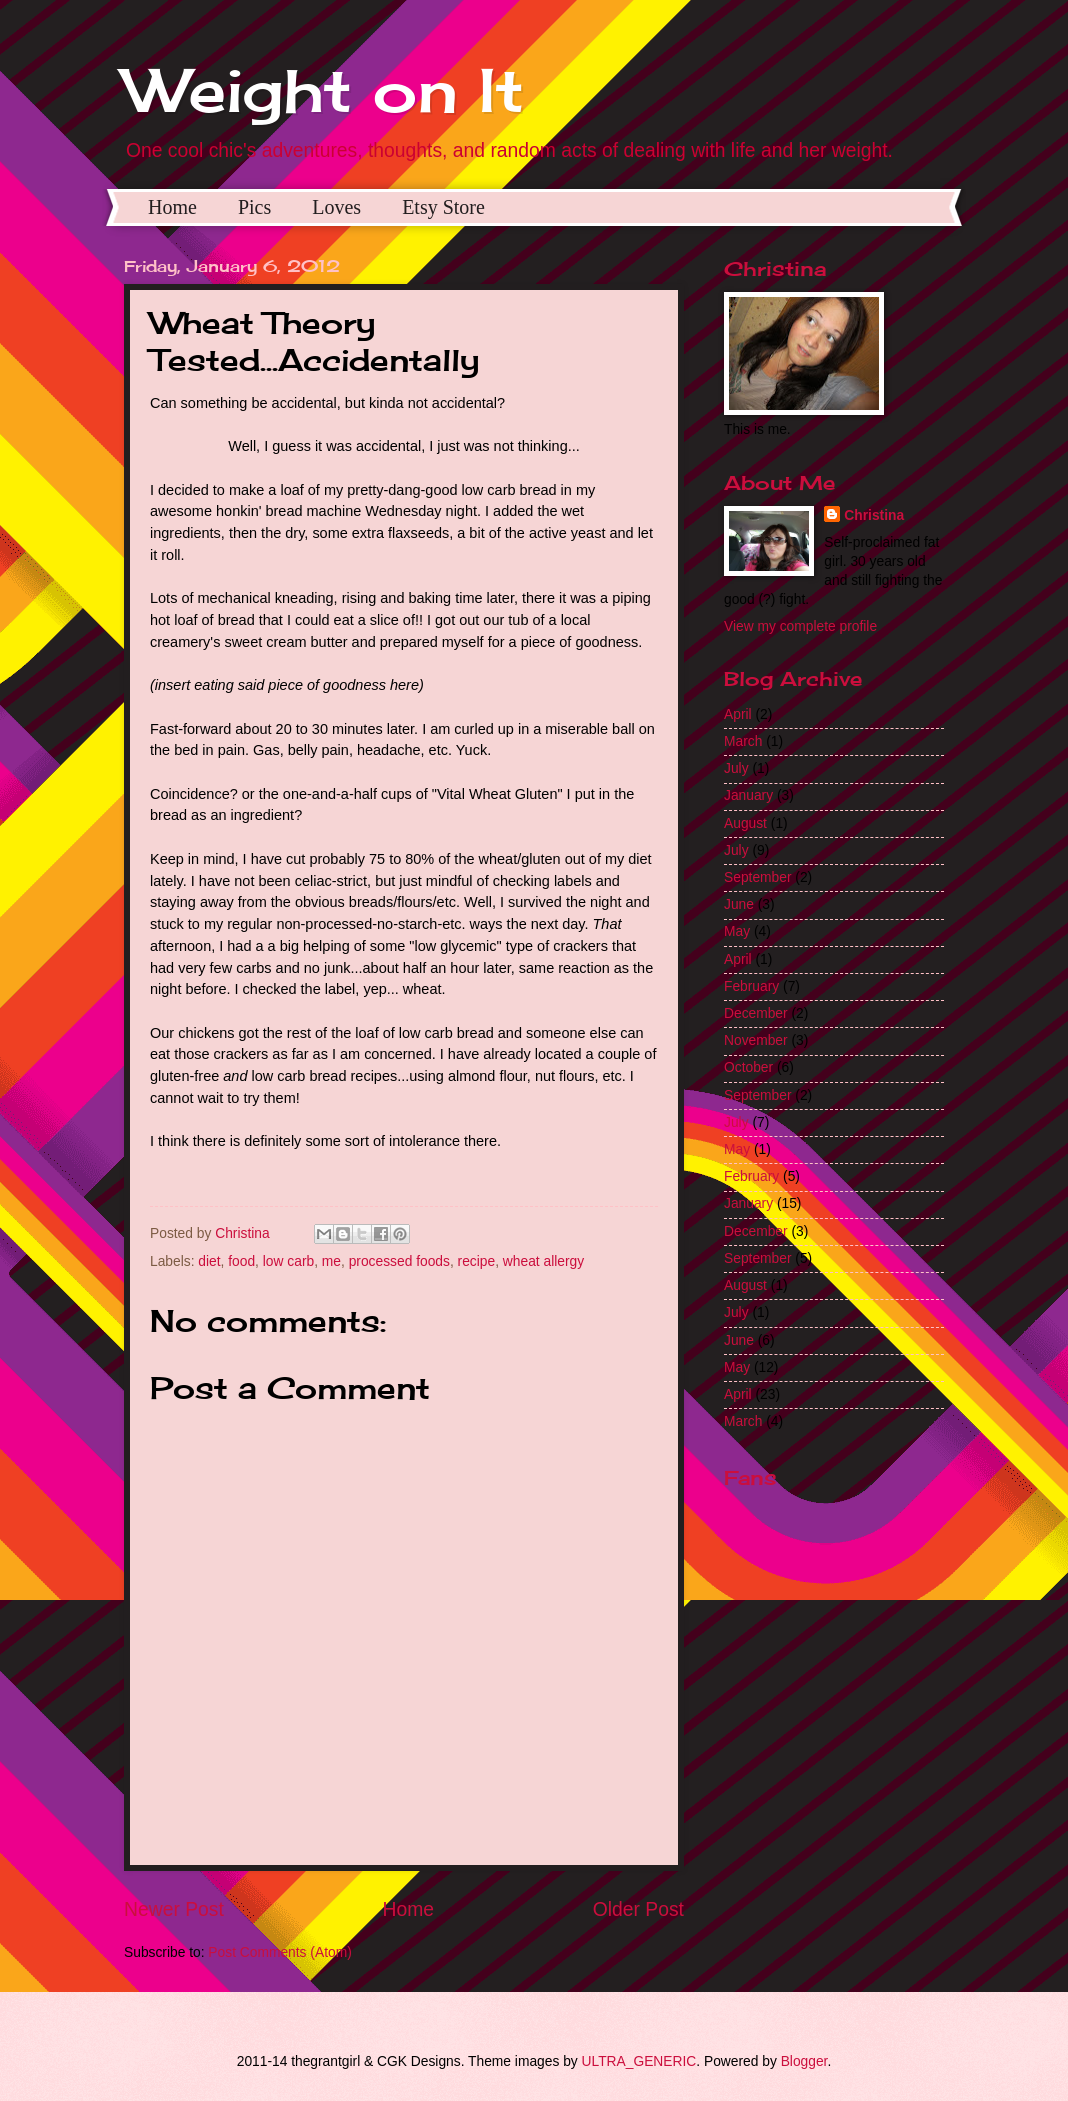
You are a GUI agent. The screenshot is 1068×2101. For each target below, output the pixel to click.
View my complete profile (800, 626)
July (736, 768)
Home (172, 207)
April (738, 714)
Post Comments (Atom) (279, 1952)
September (758, 877)
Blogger (804, 2061)
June (739, 904)
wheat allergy (543, 1261)
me (331, 1261)
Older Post (638, 1909)
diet (209, 1261)
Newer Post (174, 1909)
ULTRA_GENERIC (639, 2061)
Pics (254, 207)
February (751, 986)
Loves (336, 207)
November (756, 1040)
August (745, 823)
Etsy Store (443, 207)
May (737, 931)
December (756, 1013)
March (743, 741)
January (748, 795)
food (241, 1261)
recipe (477, 1261)
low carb (288, 1261)
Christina (874, 515)
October (748, 1067)
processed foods (399, 1261)
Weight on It (324, 89)
